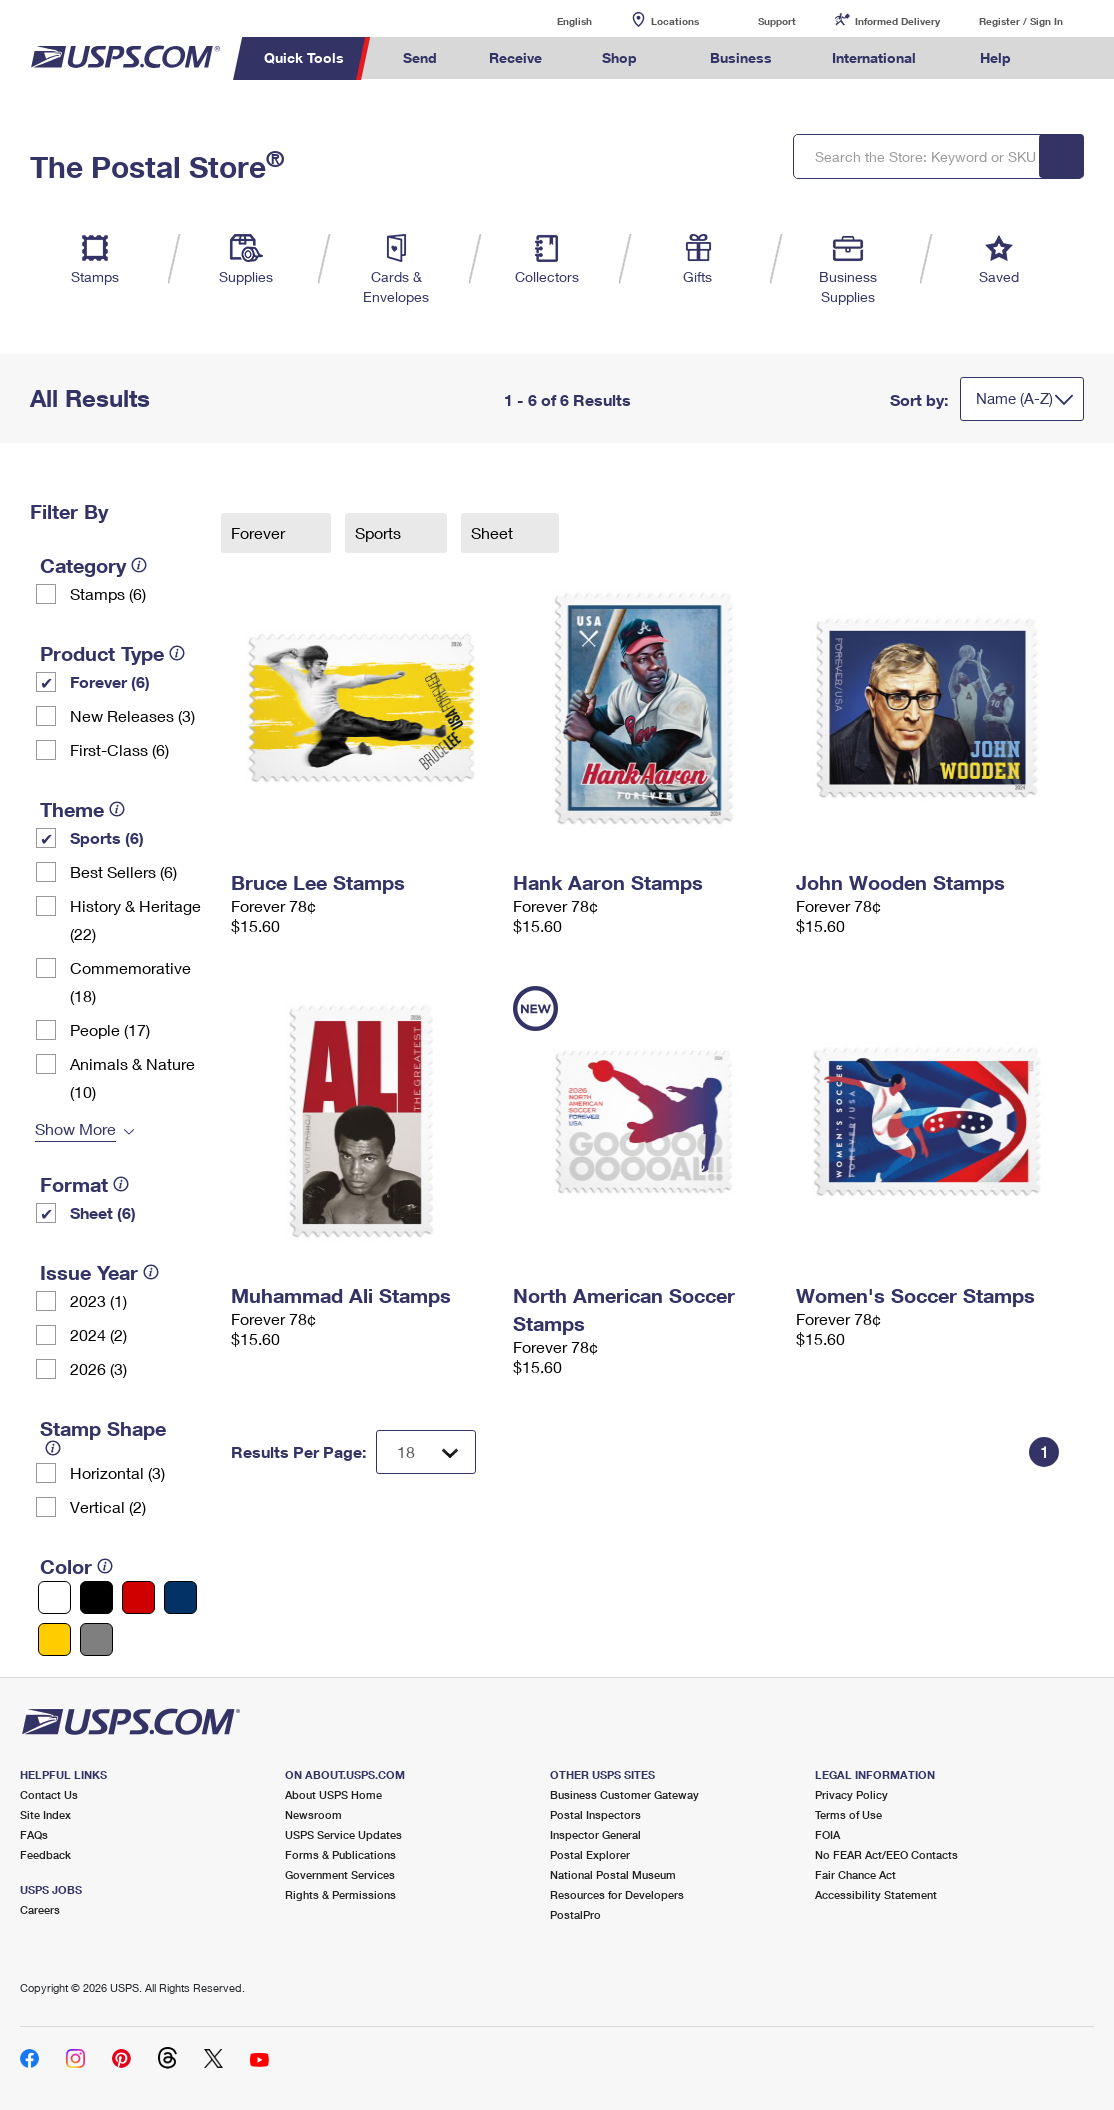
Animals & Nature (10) (132, 1077)
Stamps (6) (108, 593)
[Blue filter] (180, 1597)
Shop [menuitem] (619, 57)
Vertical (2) (108, 1506)
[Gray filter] (96, 1639)
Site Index (45, 1814)
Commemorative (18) (130, 981)
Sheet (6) (103, 1212)
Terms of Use (848, 1814)
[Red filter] (138, 1597)
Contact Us (49, 1794)
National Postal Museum (613, 1874)
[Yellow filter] (54, 1639)
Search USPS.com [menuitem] (1074, 58)
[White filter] (54, 1597)
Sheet (494, 532)
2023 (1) (98, 1300)
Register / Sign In (1021, 21)
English (554, 20)
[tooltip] (139, 565)
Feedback (45, 1854)
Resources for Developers (617, 1894)
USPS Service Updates (343, 1834)
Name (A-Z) (1014, 398)
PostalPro (575, 1914)
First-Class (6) (119, 749)
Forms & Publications (340, 1854)
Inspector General (595, 1834)
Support (777, 21)
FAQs (34, 1834)
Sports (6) (107, 837)
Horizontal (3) (117, 1472)
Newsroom (313, 1814)
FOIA (827, 1834)
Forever (260, 532)
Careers (40, 1909)
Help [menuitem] (995, 57)
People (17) (110, 1029)
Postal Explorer (590, 1854)
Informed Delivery (897, 21)
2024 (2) (98, 1334)
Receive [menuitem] (515, 57)
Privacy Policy (851, 1794)
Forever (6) (110, 681)
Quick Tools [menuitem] (304, 57)
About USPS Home (333, 1794)
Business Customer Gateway (624, 1794)
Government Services (340, 1874)
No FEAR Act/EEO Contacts (886, 1854)
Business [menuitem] (741, 57)
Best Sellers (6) (123, 871)
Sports (380, 532)
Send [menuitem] (420, 57)
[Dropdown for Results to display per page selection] (426, 1452)
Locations (675, 21)
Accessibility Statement (876, 1894)
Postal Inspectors (595, 1814)
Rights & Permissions (340, 1894)
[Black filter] (96, 1597)
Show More (75, 1128)
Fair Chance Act (855, 1874)
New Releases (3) (132, 715)
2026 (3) (98, 1368)
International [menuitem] (874, 57)
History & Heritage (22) (135, 919)
